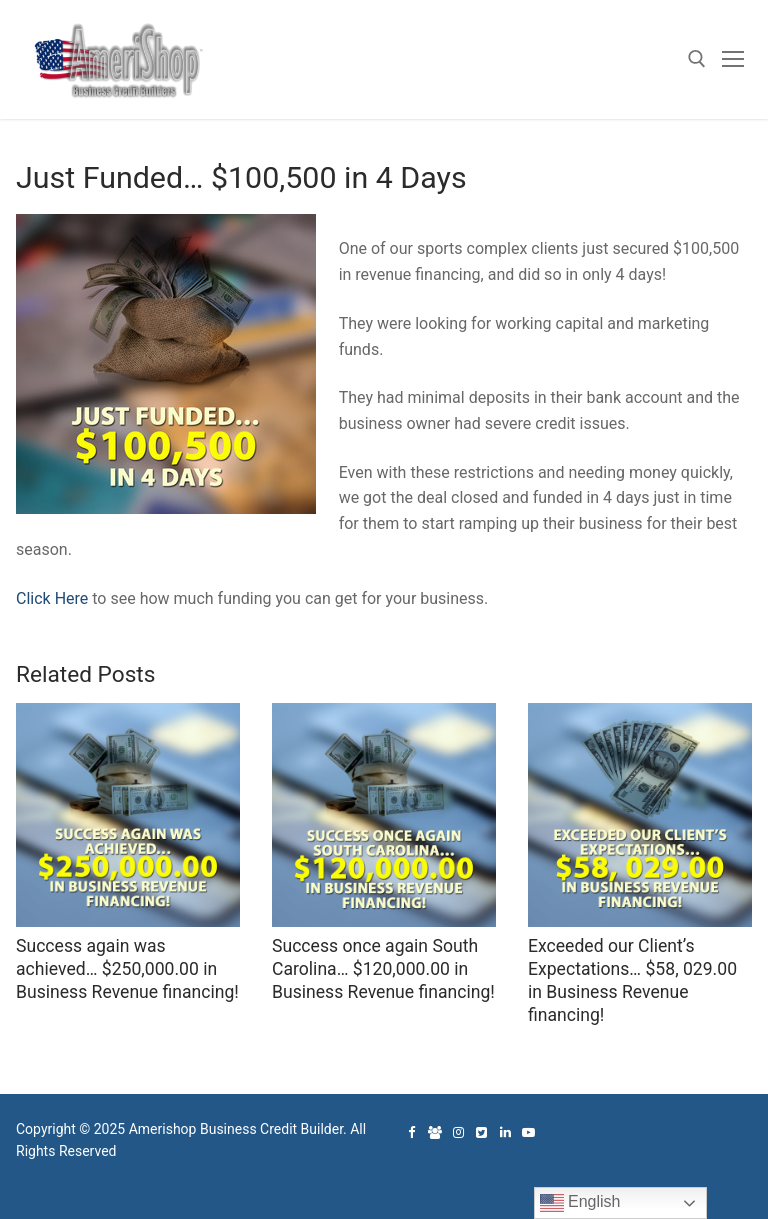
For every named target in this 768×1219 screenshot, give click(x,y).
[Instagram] (458, 1132)
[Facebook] (411, 1132)
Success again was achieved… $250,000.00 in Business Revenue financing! (127, 969)
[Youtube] (528, 1132)
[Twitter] (481, 1132)
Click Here (52, 598)
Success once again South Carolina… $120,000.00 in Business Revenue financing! (383, 969)
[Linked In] (505, 1132)
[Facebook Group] (434, 1132)
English (580, 1203)
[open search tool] (697, 59)
